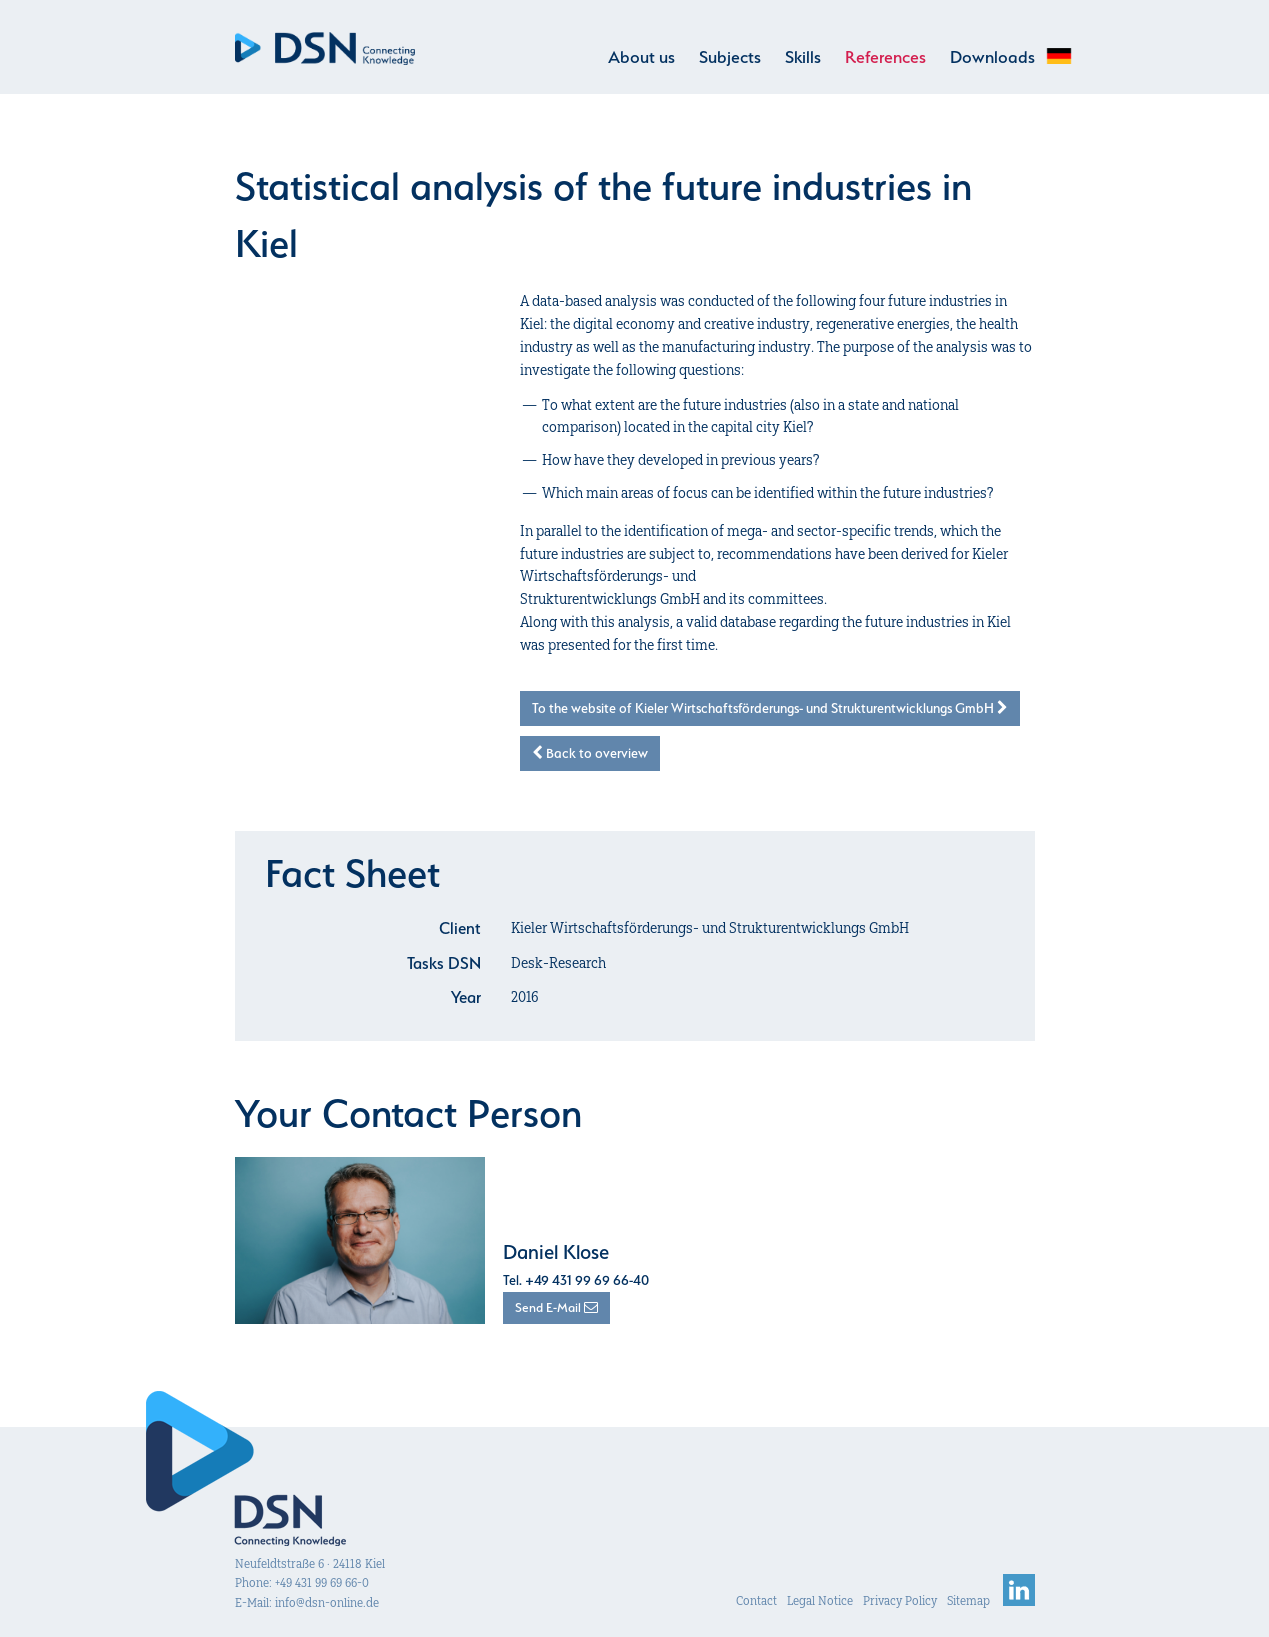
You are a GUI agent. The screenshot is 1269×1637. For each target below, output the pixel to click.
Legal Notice (820, 1600)
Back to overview (590, 753)
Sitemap (968, 1600)
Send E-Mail (556, 1307)
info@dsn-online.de (327, 1602)
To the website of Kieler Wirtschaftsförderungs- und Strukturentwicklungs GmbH (770, 708)
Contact (756, 1600)
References (885, 57)
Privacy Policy (900, 1600)
